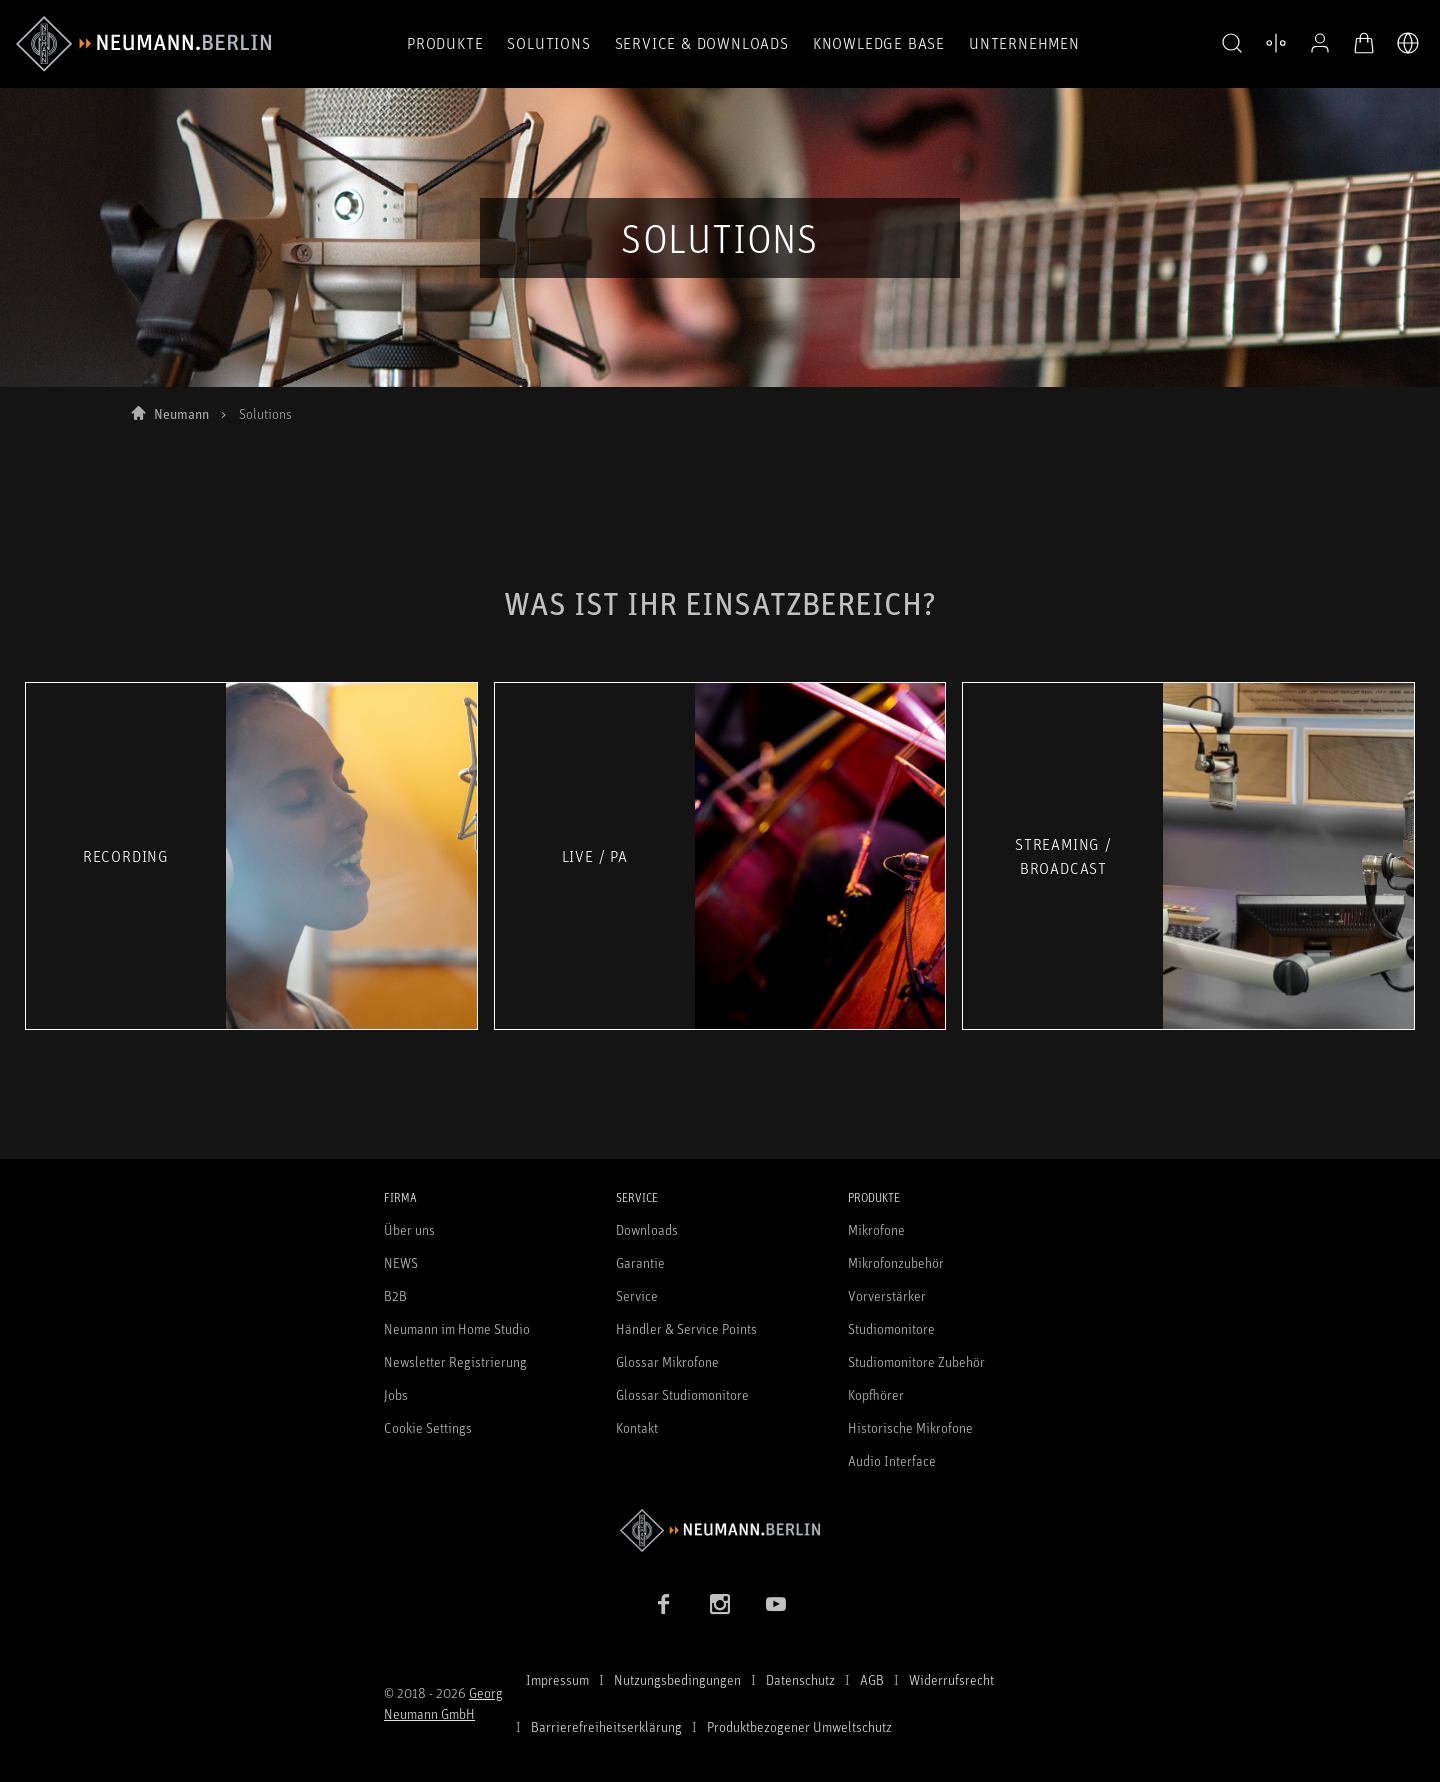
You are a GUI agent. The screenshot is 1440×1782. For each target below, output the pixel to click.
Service (637, 1295)
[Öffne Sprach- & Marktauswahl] (1408, 43)
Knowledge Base (879, 43)
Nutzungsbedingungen (677, 1679)
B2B (395, 1295)
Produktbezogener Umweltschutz (799, 1726)
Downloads (647, 1229)
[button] (1232, 44)
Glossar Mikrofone (667, 1361)
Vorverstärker (887, 1295)
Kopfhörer (876, 1394)
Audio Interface (892, 1460)
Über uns (409, 1229)
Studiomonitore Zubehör (916, 1361)
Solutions (548, 43)
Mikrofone (876, 1229)
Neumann (181, 413)
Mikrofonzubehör (896, 1262)
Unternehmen (1024, 43)
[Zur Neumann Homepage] (720, 1530)
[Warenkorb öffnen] (1364, 43)
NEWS (401, 1262)
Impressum (557, 1679)
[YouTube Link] (776, 1604)
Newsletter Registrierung (455, 1361)
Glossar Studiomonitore (682, 1394)
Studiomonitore (891, 1328)
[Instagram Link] (720, 1604)
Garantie (640, 1262)
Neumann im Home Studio (457, 1328)
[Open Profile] (1320, 43)
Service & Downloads (702, 43)
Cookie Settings (428, 1427)
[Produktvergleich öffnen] (1276, 43)
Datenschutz (800, 1679)
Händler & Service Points (686, 1328)
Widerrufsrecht (951, 1679)
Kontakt (637, 1427)
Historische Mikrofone (910, 1427)
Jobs (396, 1394)
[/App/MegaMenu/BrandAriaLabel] (143, 44)
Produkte (445, 43)
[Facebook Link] (664, 1604)
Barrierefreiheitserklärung (606, 1726)
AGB (872, 1679)
